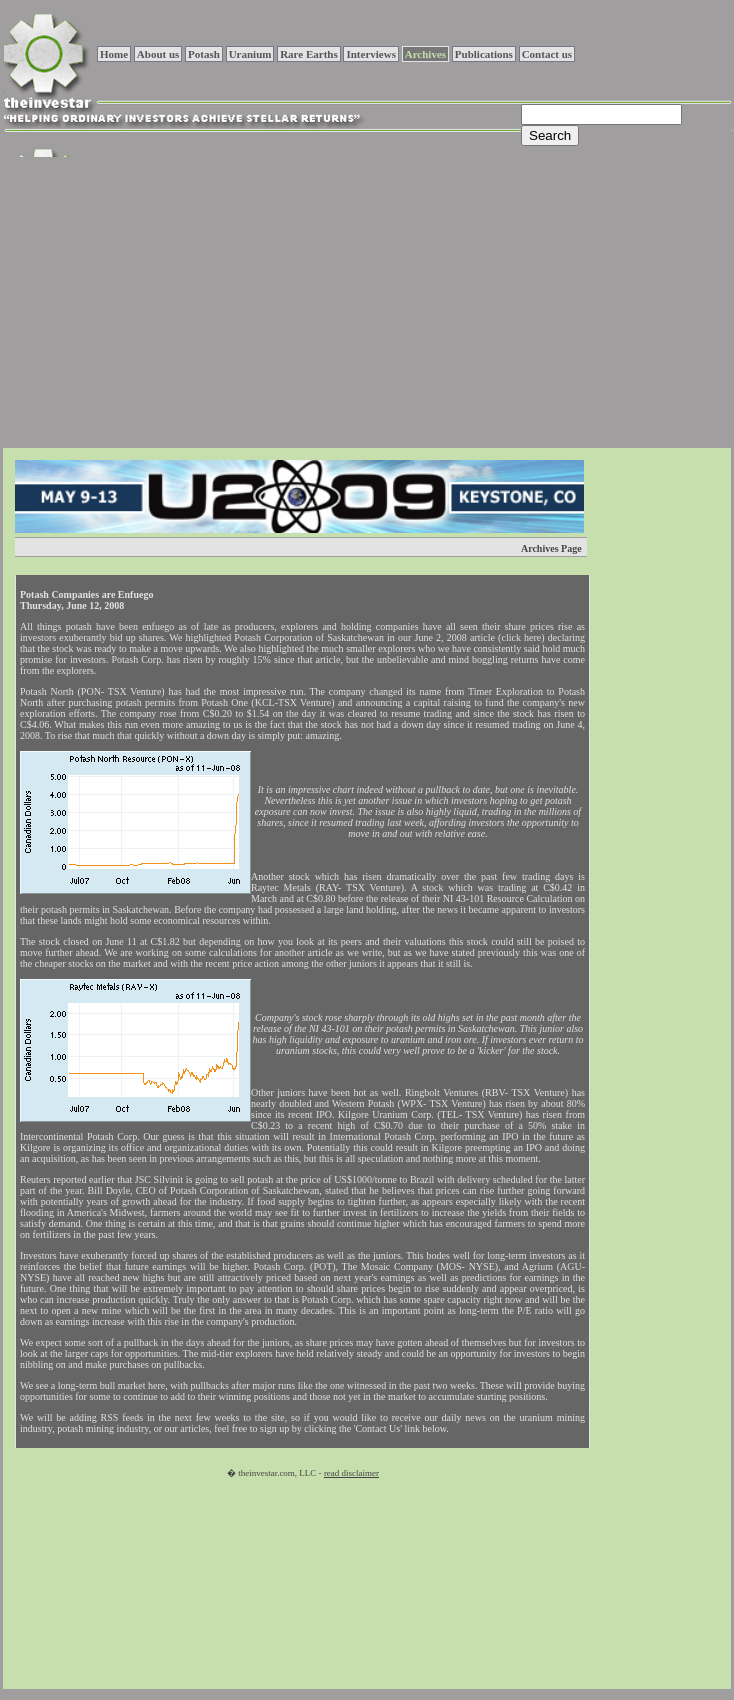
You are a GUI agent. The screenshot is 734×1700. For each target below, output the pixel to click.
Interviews (371, 54)
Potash (204, 54)
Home (114, 54)
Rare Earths (309, 54)
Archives (425, 54)
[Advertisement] (288, 300)
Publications (484, 54)
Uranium (250, 54)
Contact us (547, 54)
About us (158, 54)
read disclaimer (351, 1473)
